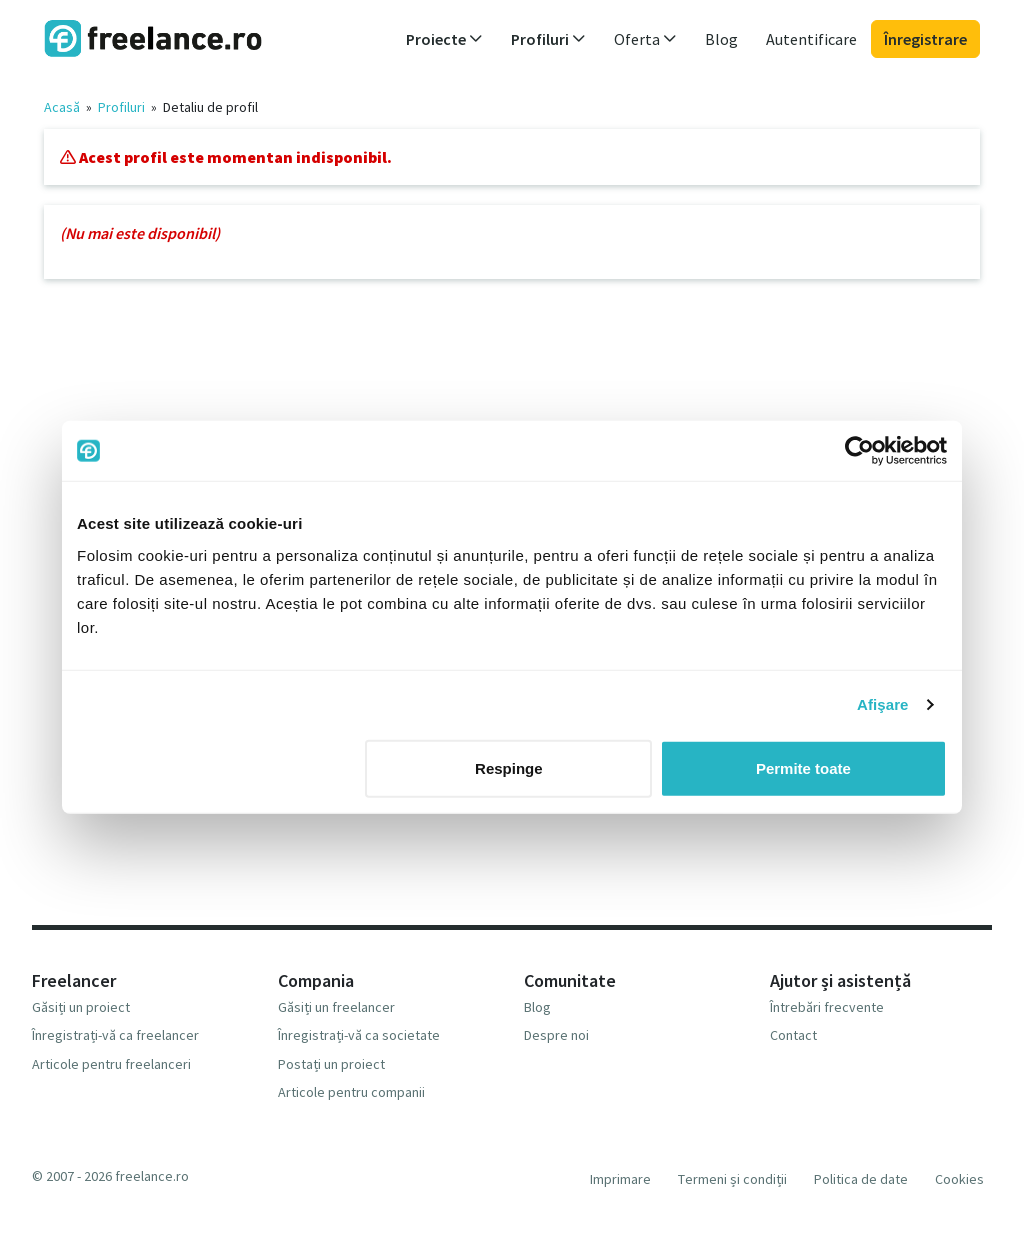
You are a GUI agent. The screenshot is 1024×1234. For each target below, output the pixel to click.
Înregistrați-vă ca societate (359, 1035)
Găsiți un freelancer (336, 1007)
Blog (721, 39)
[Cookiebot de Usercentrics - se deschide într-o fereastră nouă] (859, 451)
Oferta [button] (645, 39)
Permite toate (803, 767)
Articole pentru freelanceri (111, 1064)
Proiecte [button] (444, 39)
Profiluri (121, 107)
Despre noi (556, 1035)
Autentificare (811, 39)
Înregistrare (925, 39)
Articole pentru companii (351, 1092)
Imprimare (620, 1179)
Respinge (509, 767)
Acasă (62, 107)
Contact (793, 1035)
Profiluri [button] (548, 39)
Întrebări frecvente (827, 1007)
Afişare (883, 704)
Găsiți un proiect (81, 1007)
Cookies (959, 1179)
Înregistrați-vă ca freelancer (115, 1035)
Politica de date (861, 1179)
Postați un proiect (331, 1064)
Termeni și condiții (732, 1179)
